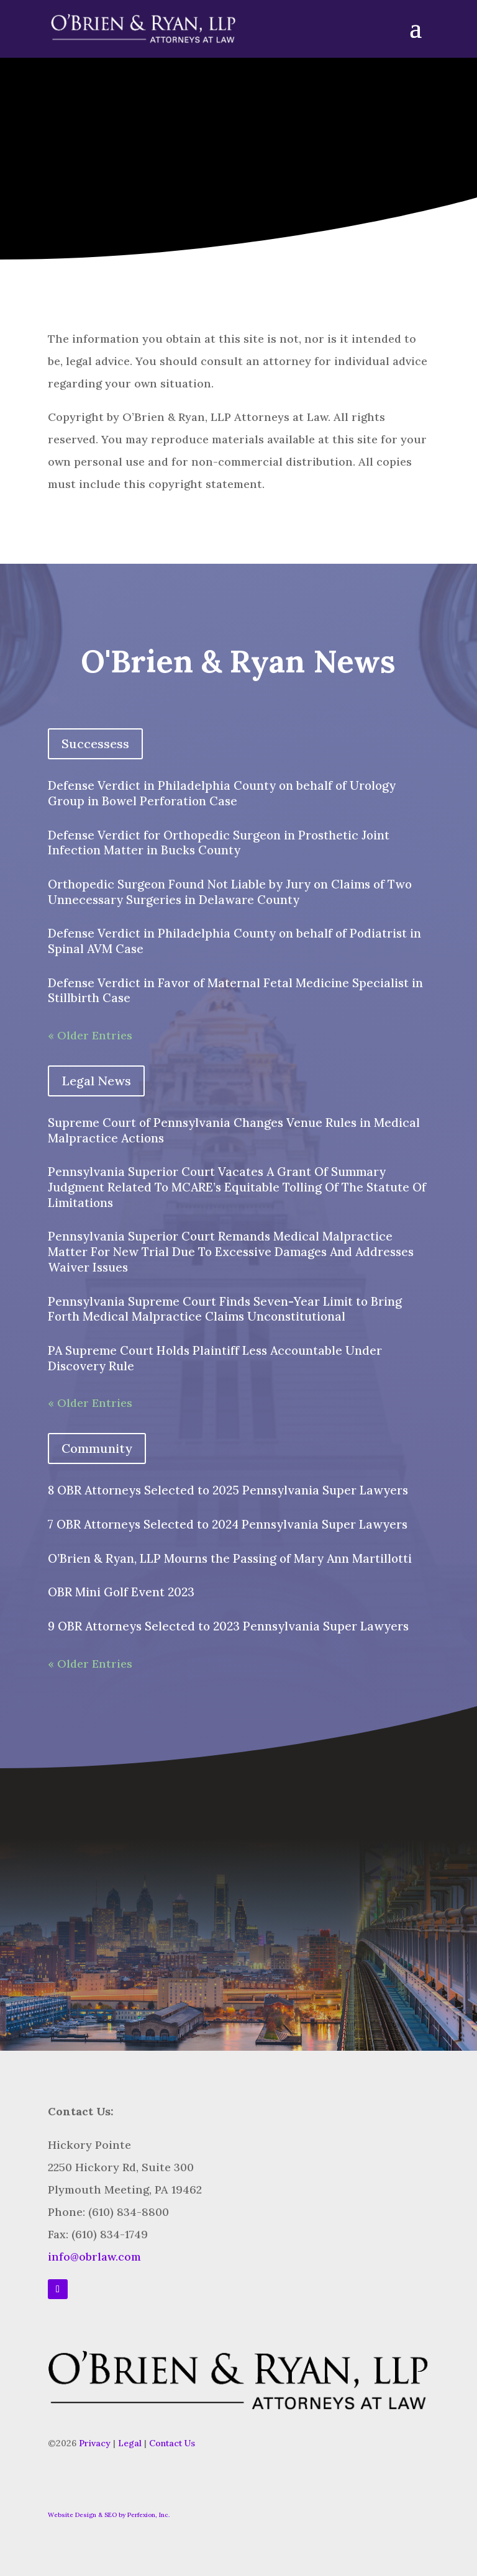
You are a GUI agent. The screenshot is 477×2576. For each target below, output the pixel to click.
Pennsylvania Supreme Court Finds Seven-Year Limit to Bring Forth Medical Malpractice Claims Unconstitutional (225, 1309)
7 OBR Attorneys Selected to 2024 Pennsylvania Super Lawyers (227, 1524)
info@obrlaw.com (94, 2256)
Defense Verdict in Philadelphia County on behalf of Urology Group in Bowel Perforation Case (222, 793)
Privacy (95, 2443)
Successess (95, 743)
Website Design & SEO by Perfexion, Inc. (109, 2515)
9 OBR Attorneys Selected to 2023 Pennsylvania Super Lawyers (228, 1626)
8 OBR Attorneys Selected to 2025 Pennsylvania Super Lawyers (228, 1490)
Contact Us (172, 2443)
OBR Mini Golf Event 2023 (121, 1591)
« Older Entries (90, 1035)
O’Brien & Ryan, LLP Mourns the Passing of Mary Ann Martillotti (230, 1558)
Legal (130, 2443)
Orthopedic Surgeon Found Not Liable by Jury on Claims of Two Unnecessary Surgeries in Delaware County (230, 892)
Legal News (96, 1080)
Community (96, 1448)
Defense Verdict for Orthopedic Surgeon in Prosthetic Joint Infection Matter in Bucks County (218, 843)
